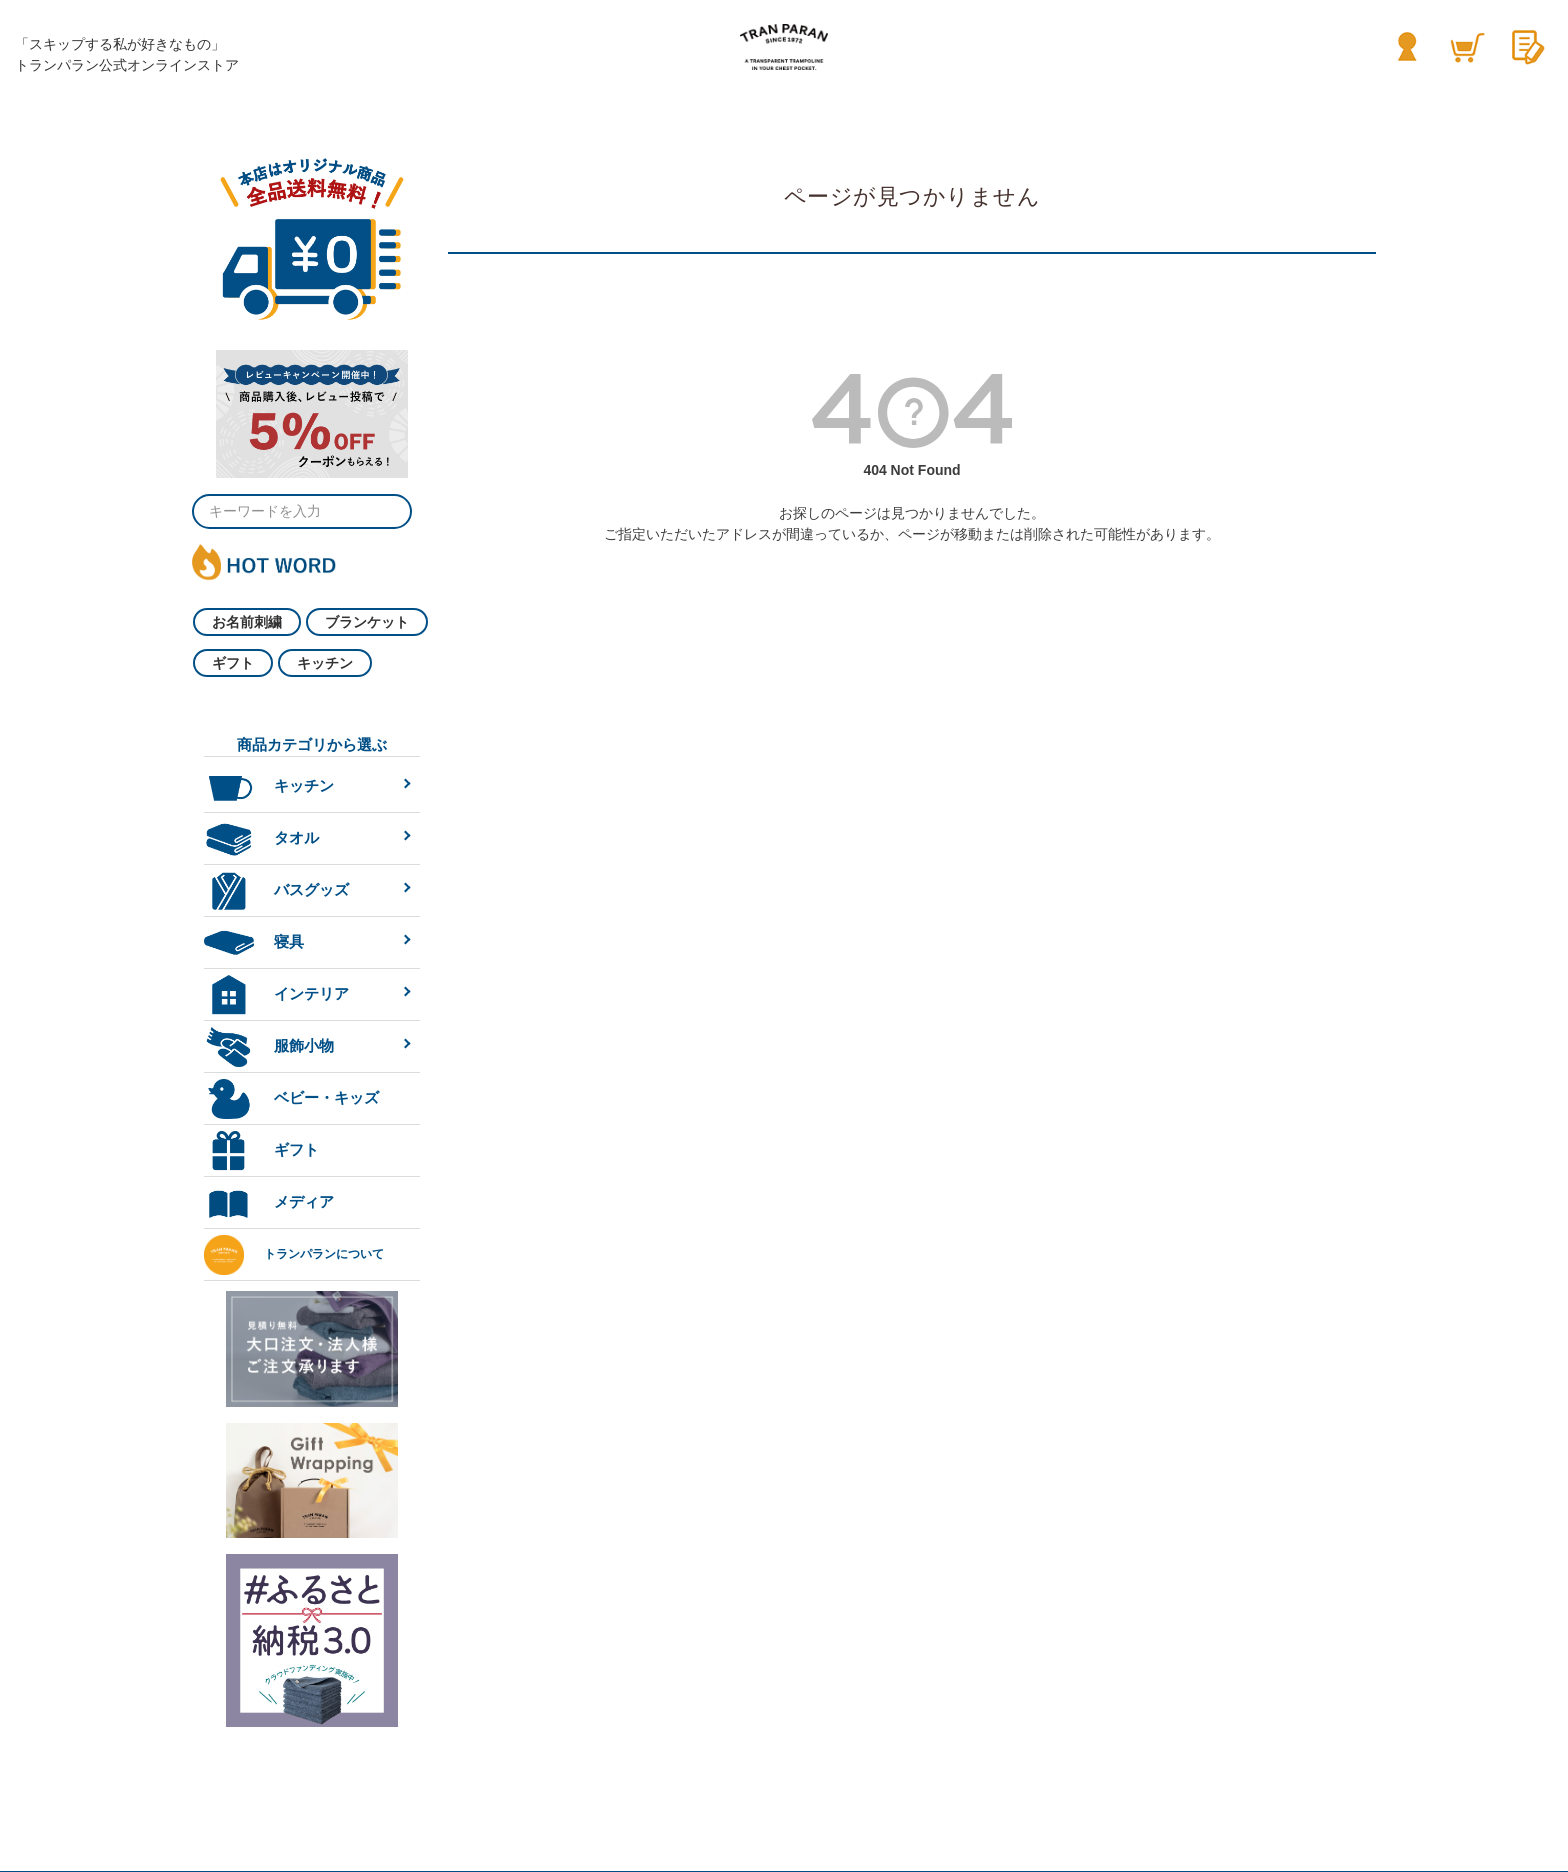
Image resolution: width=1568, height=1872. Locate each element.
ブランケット (367, 622)
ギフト (233, 663)
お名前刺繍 (247, 622)
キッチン (325, 663)
